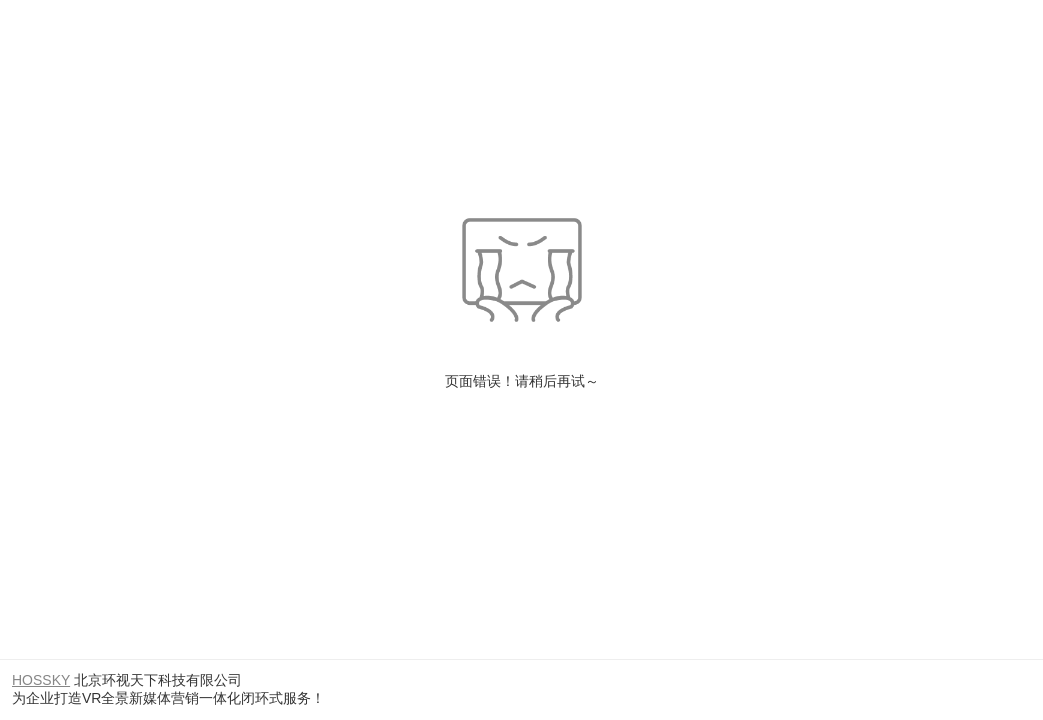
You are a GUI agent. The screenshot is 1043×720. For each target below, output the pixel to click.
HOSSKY (41, 680)
